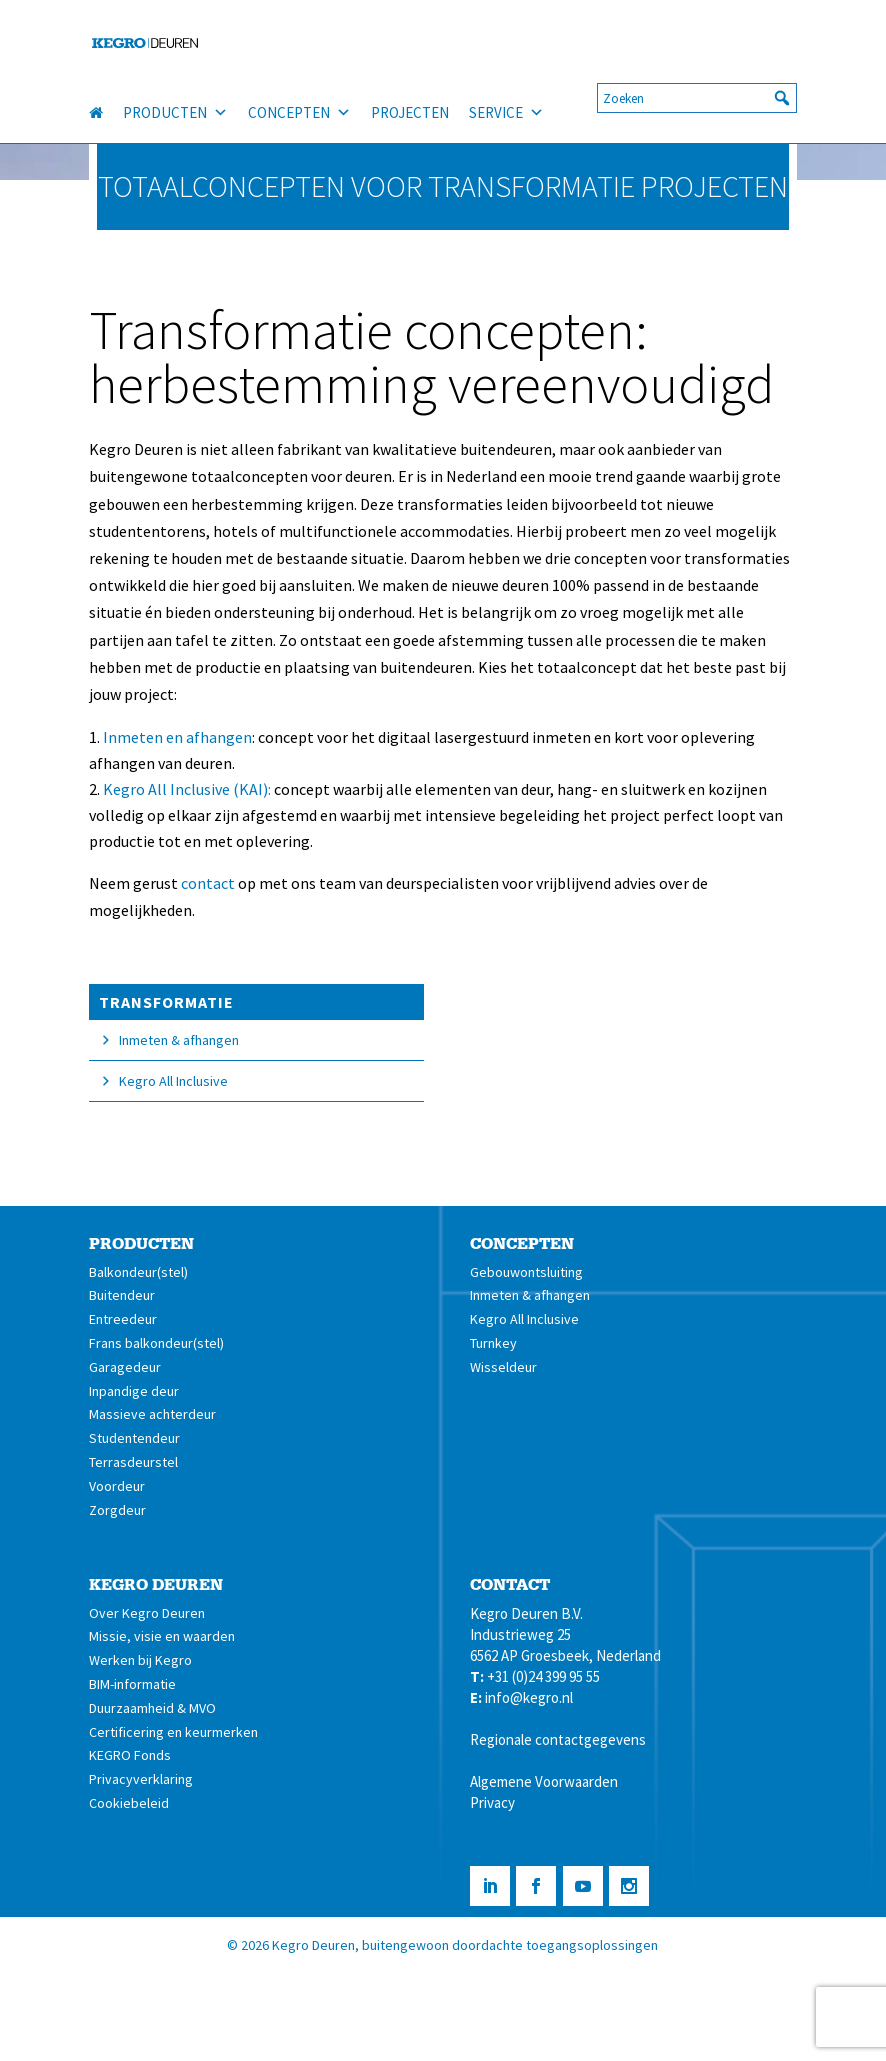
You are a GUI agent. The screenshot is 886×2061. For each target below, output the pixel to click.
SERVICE (506, 113)
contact (208, 883)
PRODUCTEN (175, 113)
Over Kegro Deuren (147, 1613)
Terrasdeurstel (133, 1462)
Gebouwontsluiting (526, 1272)
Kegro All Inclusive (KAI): (187, 789)
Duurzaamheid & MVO (152, 1708)
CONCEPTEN (299, 113)
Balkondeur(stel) (138, 1272)
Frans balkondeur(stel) (156, 1343)
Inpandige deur (134, 1391)
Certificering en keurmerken (173, 1732)
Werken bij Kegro (140, 1660)
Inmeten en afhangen (177, 737)
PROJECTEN (410, 112)
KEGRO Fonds (130, 1755)
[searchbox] (697, 98)
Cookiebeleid (129, 1803)
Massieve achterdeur (152, 1414)
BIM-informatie (132, 1684)
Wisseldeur (503, 1367)
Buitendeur (122, 1295)
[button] (782, 98)
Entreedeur (123, 1319)
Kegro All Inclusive (173, 1081)
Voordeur (117, 1486)
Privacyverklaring (141, 1779)
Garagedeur (125, 1367)
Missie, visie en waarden (162, 1636)
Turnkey (493, 1343)
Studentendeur (134, 1438)
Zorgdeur (117, 1510)
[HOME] (106, 113)
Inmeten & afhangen (179, 1040)
